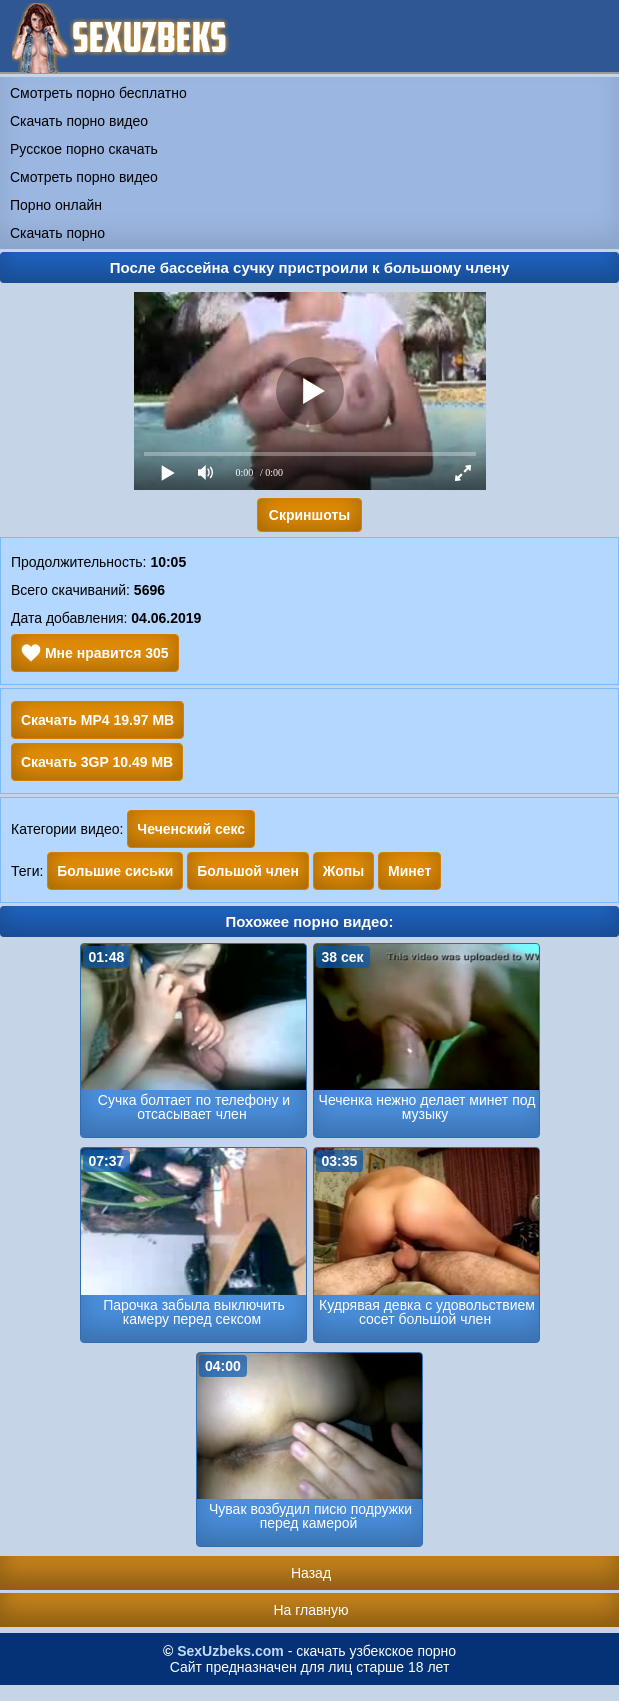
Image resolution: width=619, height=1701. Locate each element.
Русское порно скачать (84, 149)
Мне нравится (95, 653)
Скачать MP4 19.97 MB (97, 720)
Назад (311, 1573)
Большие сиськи (115, 871)
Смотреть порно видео (84, 177)
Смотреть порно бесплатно (98, 93)
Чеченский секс (191, 829)
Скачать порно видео (79, 121)
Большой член (248, 871)
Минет (409, 871)
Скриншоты (309, 515)
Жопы (343, 871)
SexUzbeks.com (230, 1651)
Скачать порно (57, 233)
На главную (310, 1610)
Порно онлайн (56, 205)
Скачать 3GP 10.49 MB (97, 762)
